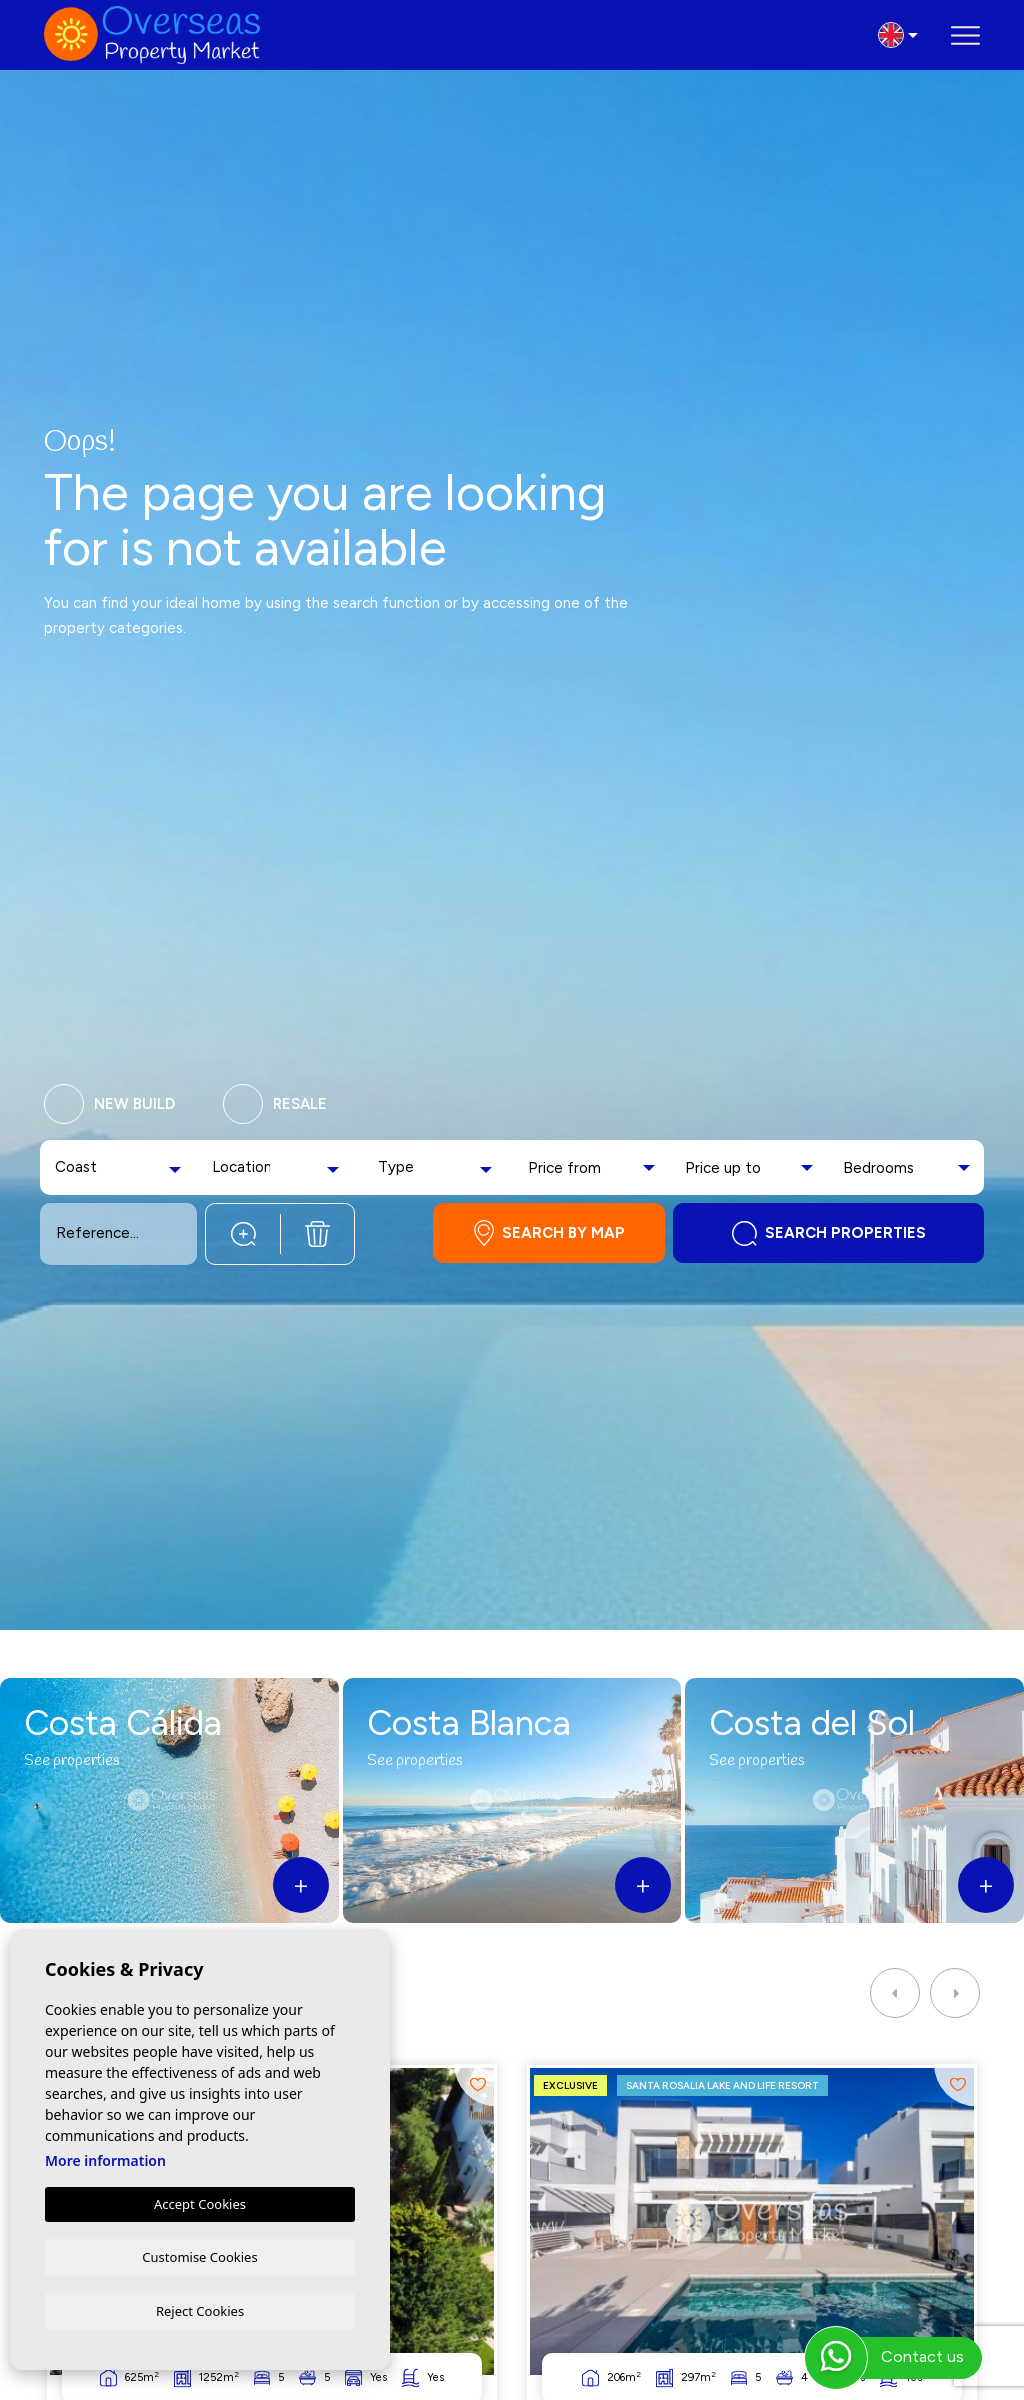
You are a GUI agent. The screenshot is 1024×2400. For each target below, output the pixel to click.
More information (105, 2158)
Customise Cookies (199, 2255)
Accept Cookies (200, 2202)
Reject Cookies (200, 2310)
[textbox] (86, 1167)
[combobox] (120, 1167)
